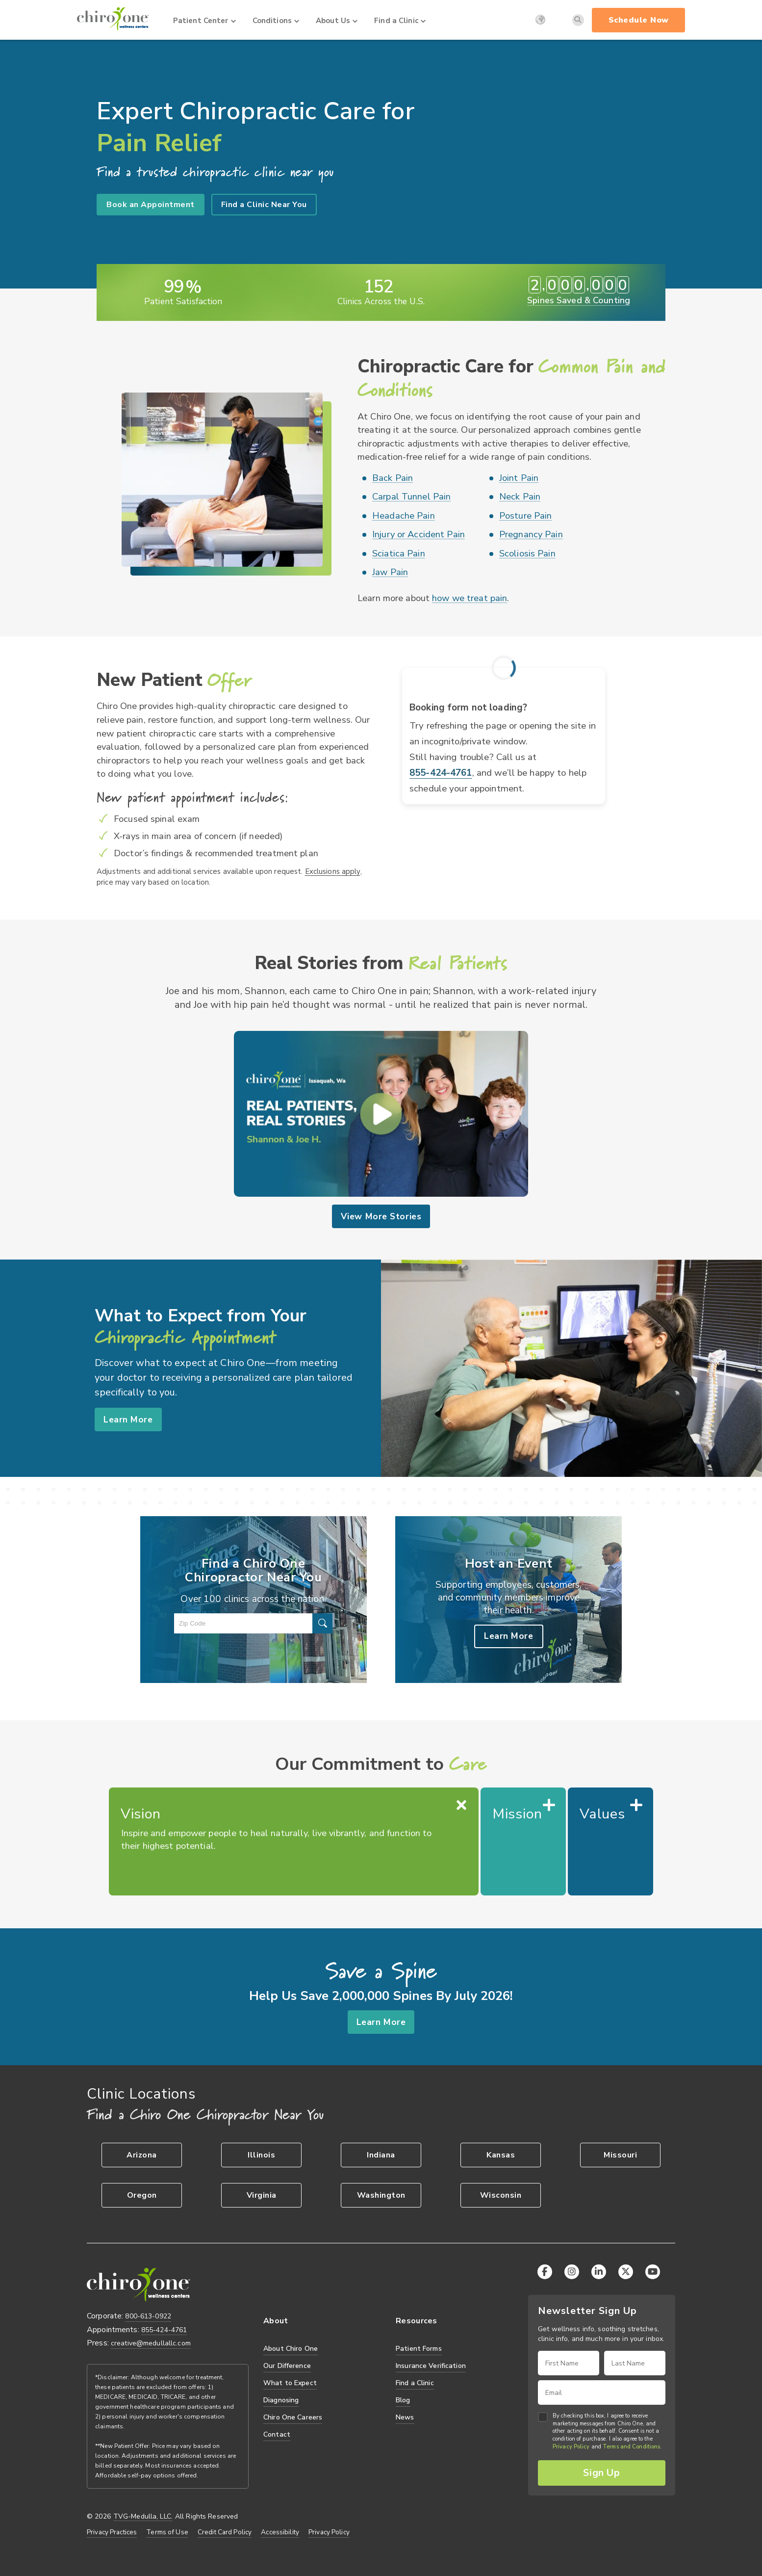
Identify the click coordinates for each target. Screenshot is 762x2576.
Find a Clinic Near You (264, 204)
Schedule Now (639, 20)
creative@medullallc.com (151, 2343)
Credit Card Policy (225, 2532)
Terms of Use (167, 2532)
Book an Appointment (150, 204)
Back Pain (392, 477)
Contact (276, 2434)
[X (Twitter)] (625, 2271)
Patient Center (204, 21)
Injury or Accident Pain (418, 534)
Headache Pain (403, 515)
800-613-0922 (148, 2316)
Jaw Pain (390, 572)
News (405, 2417)
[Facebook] (544, 2271)
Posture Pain (525, 515)
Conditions (276, 21)
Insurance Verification (431, 2365)
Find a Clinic (400, 21)
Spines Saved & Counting (578, 300)
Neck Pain (519, 496)
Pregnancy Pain (531, 534)
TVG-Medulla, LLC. (143, 2516)
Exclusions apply (332, 871)
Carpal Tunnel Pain (411, 496)
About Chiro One (290, 2348)
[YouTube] (652, 2271)
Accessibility (280, 2532)
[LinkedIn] (598, 2271)
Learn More (128, 1419)
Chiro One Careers (292, 2417)
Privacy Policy (329, 2532)
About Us (336, 21)
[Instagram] (571, 2271)
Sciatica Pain (398, 553)
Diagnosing (281, 2400)
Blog (403, 2400)
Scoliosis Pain (527, 553)
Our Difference (287, 2365)
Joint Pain (518, 477)
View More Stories (381, 1216)
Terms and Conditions (631, 2447)
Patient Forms (419, 2348)
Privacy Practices (112, 2532)
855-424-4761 (440, 773)
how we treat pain (469, 598)
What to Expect (290, 2383)
